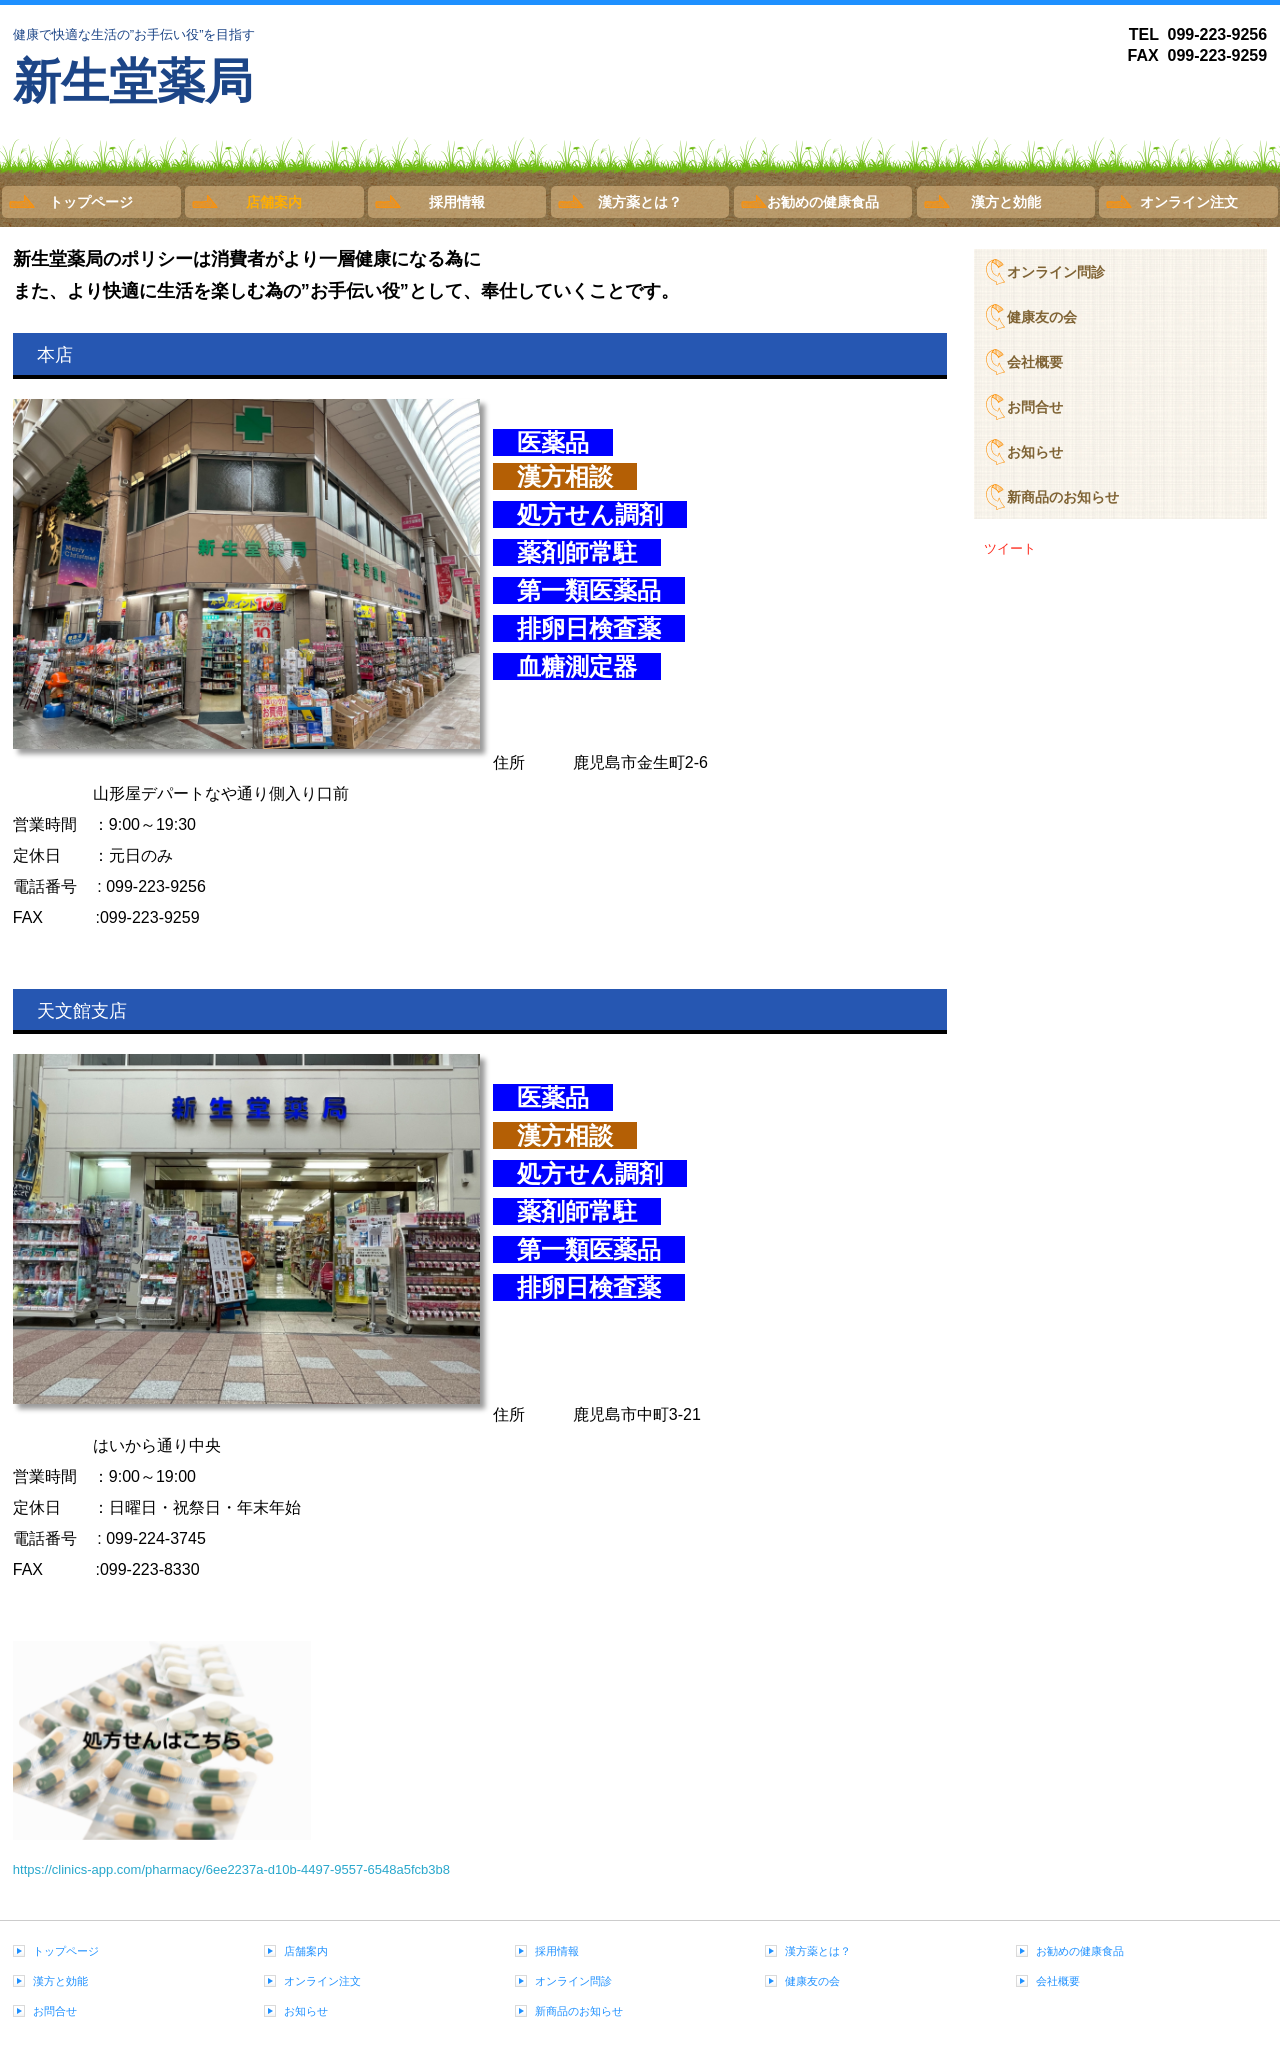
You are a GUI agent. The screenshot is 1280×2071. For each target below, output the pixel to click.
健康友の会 (1042, 317)
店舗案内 (274, 202)
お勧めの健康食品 (823, 202)
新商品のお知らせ (1063, 497)
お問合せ (1035, 407)
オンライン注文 (1189, 202)
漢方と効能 (1006, 202)
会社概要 (1035, 362)
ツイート (1010, 548)
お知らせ (1035, 452)
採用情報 (457, 202)
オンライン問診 (1056, 272)
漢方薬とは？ (640, 202)
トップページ (91, 202)
